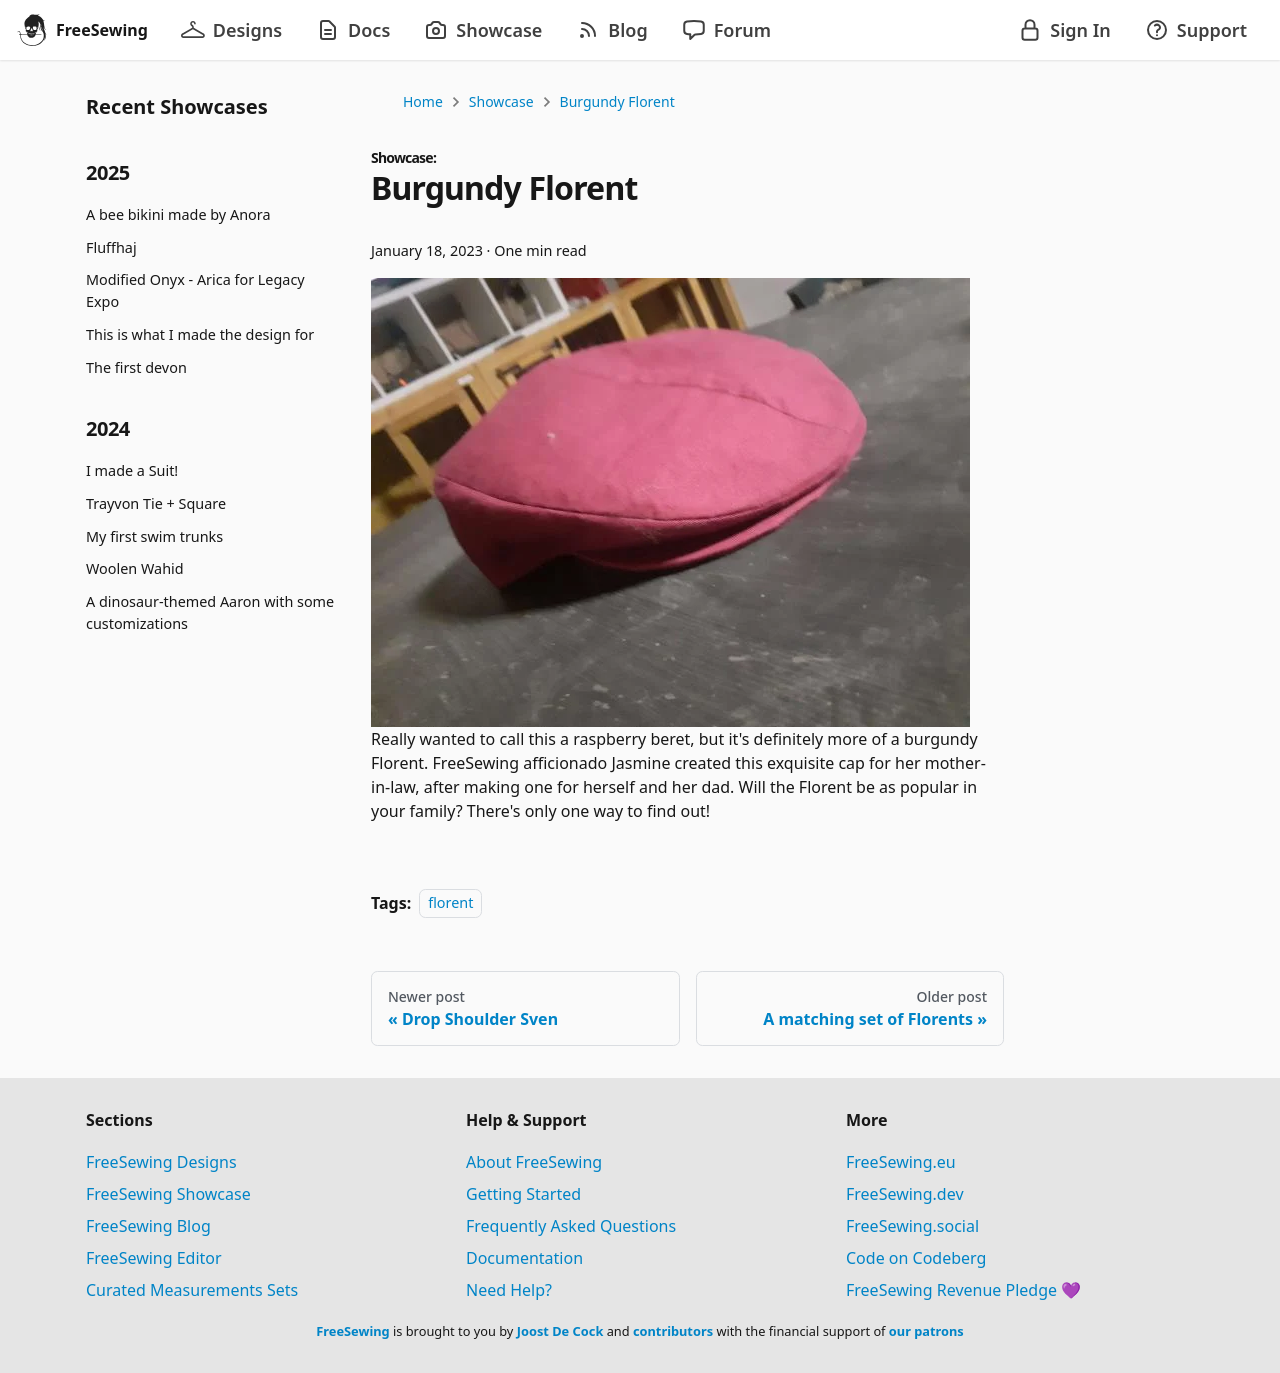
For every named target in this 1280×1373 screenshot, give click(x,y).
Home (423, 101)
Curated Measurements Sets (192, 1290)
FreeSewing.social (912, 1226)
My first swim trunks (154, 536)
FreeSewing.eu (901, 1162)
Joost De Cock (560, 1331)
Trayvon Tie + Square (156, 503)
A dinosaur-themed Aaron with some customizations (210, 612)
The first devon (136, 367)
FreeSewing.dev (905, 1194)
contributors (673, 1331)
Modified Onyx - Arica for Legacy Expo (195, 290)
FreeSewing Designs (161, 1162)
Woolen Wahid (135, 568)
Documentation (524, 1258)
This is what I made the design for (200, 334)
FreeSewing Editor (154, 1258)
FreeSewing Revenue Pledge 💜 (963, 1290)
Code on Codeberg (916, 1258)
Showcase (501, 101)
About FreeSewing (534, 1162)
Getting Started (523, 1194)
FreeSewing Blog (148, 1226)
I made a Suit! (132, 470)
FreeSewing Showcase (168, 1194)
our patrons (926, 1331)
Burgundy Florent (617, 101)
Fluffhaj (111, 247)
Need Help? (509, 1290)
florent (450, 903)
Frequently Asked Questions (571, 1226)
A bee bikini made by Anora (178, 214)
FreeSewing (352, 1331)
